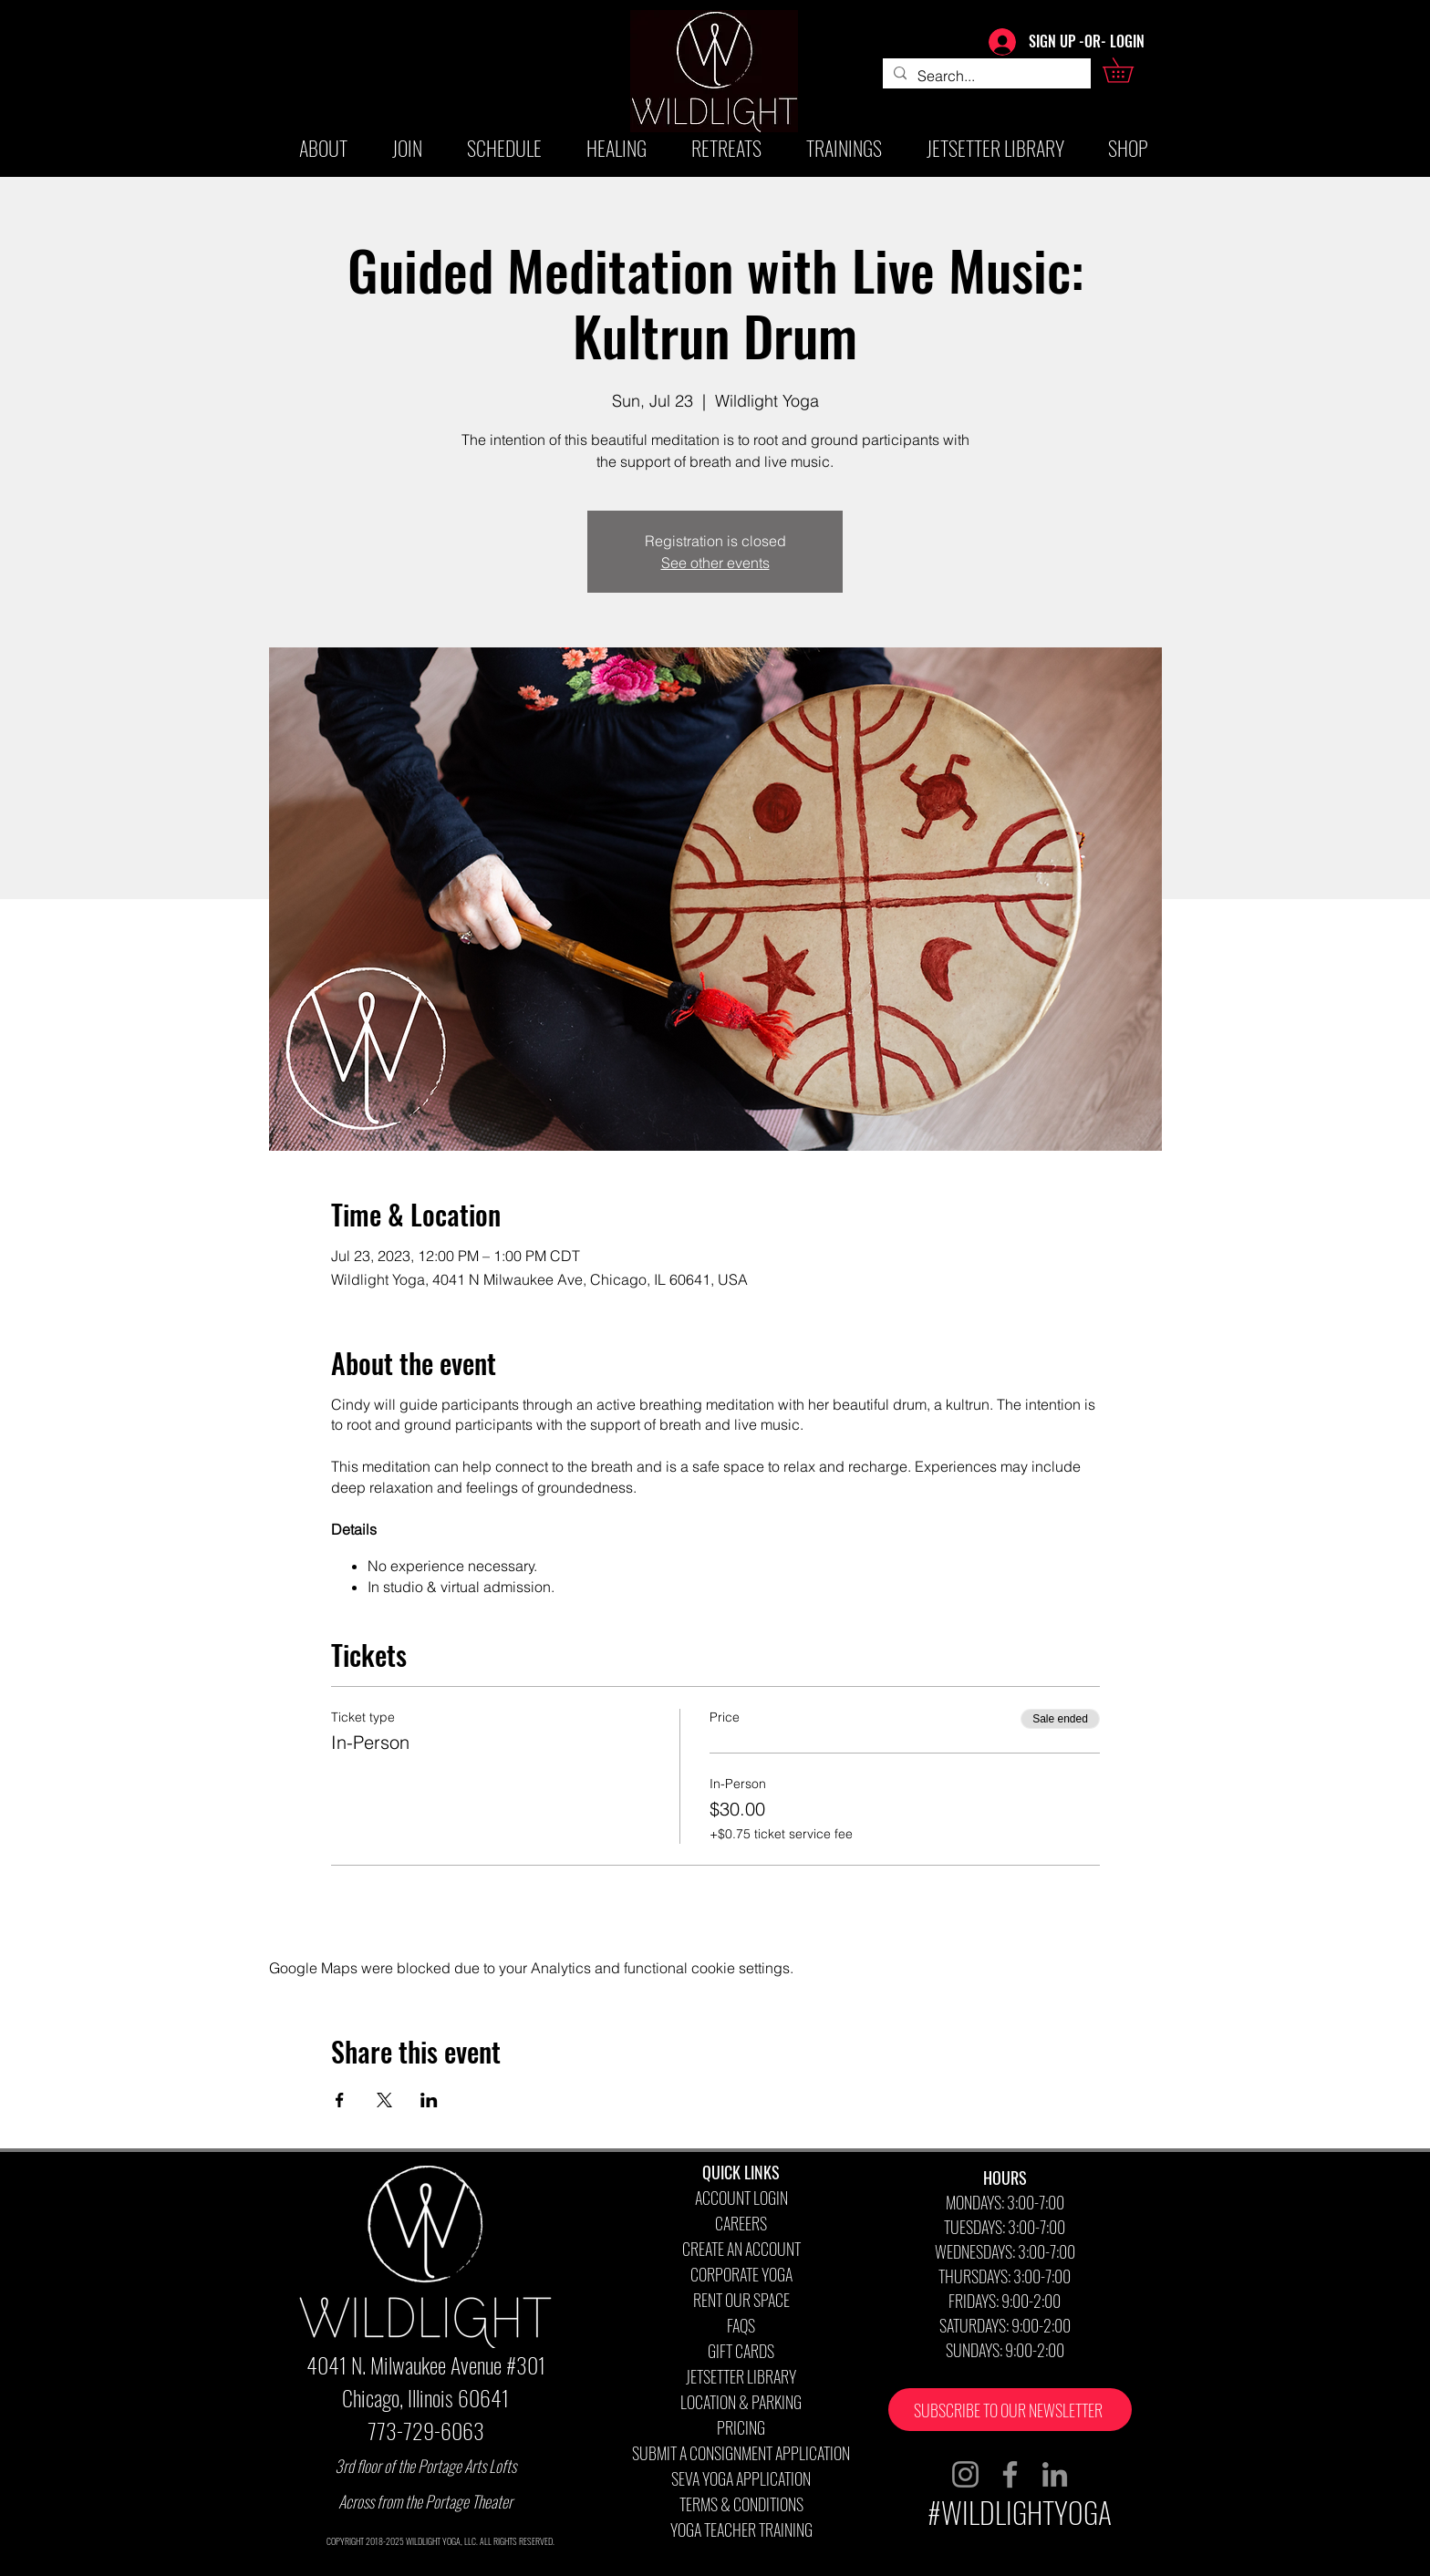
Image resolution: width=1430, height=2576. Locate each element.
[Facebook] (1010, 2474)
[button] (1130, 70)
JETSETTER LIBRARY (741, 2376)
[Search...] (984, 75)
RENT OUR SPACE (741, 2300)
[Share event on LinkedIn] (429, 2100)
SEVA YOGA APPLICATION (741, 2478)
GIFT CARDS (741, 2351)
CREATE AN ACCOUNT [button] (741, 2248)
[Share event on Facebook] (339, 2100)
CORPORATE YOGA (741, 2274)
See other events (715, 562)
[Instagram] (965, 2474)
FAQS (741, 2325)
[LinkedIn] (1054, 2474)
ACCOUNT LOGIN (741, 2197)
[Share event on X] (384, 2100)
